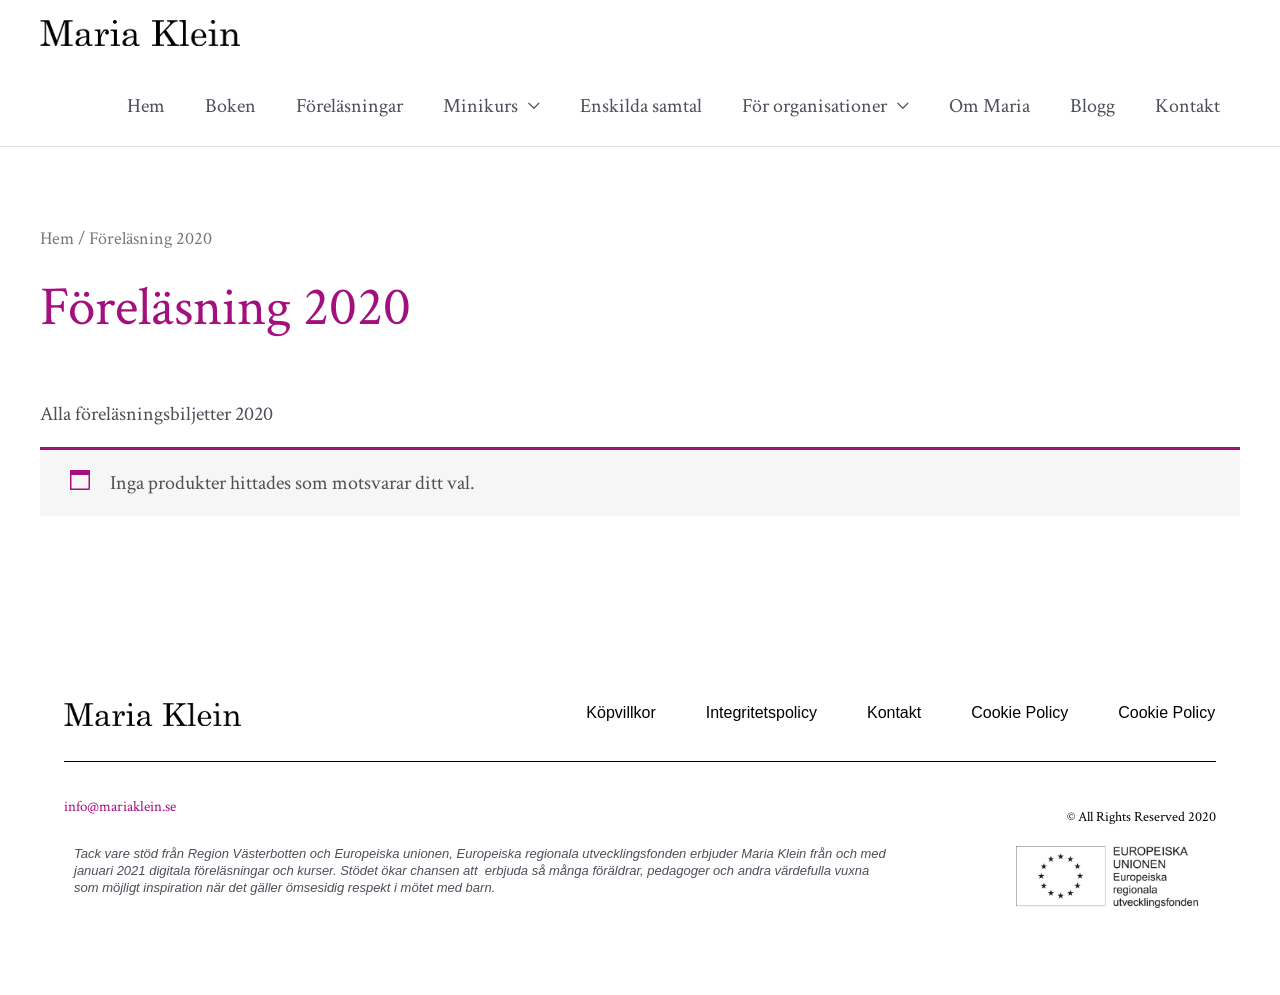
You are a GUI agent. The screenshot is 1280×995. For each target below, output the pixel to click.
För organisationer (814, 106)
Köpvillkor (620, 712)
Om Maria (989, 106)
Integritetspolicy (761, 712)
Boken (230, 106)
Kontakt (1187, 106)
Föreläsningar (349, 106)
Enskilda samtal (641, 106)
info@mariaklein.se (120, 806)
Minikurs (480, 106)
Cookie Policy (1019, 712)
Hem (146, 106)
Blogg (1092, 106)
